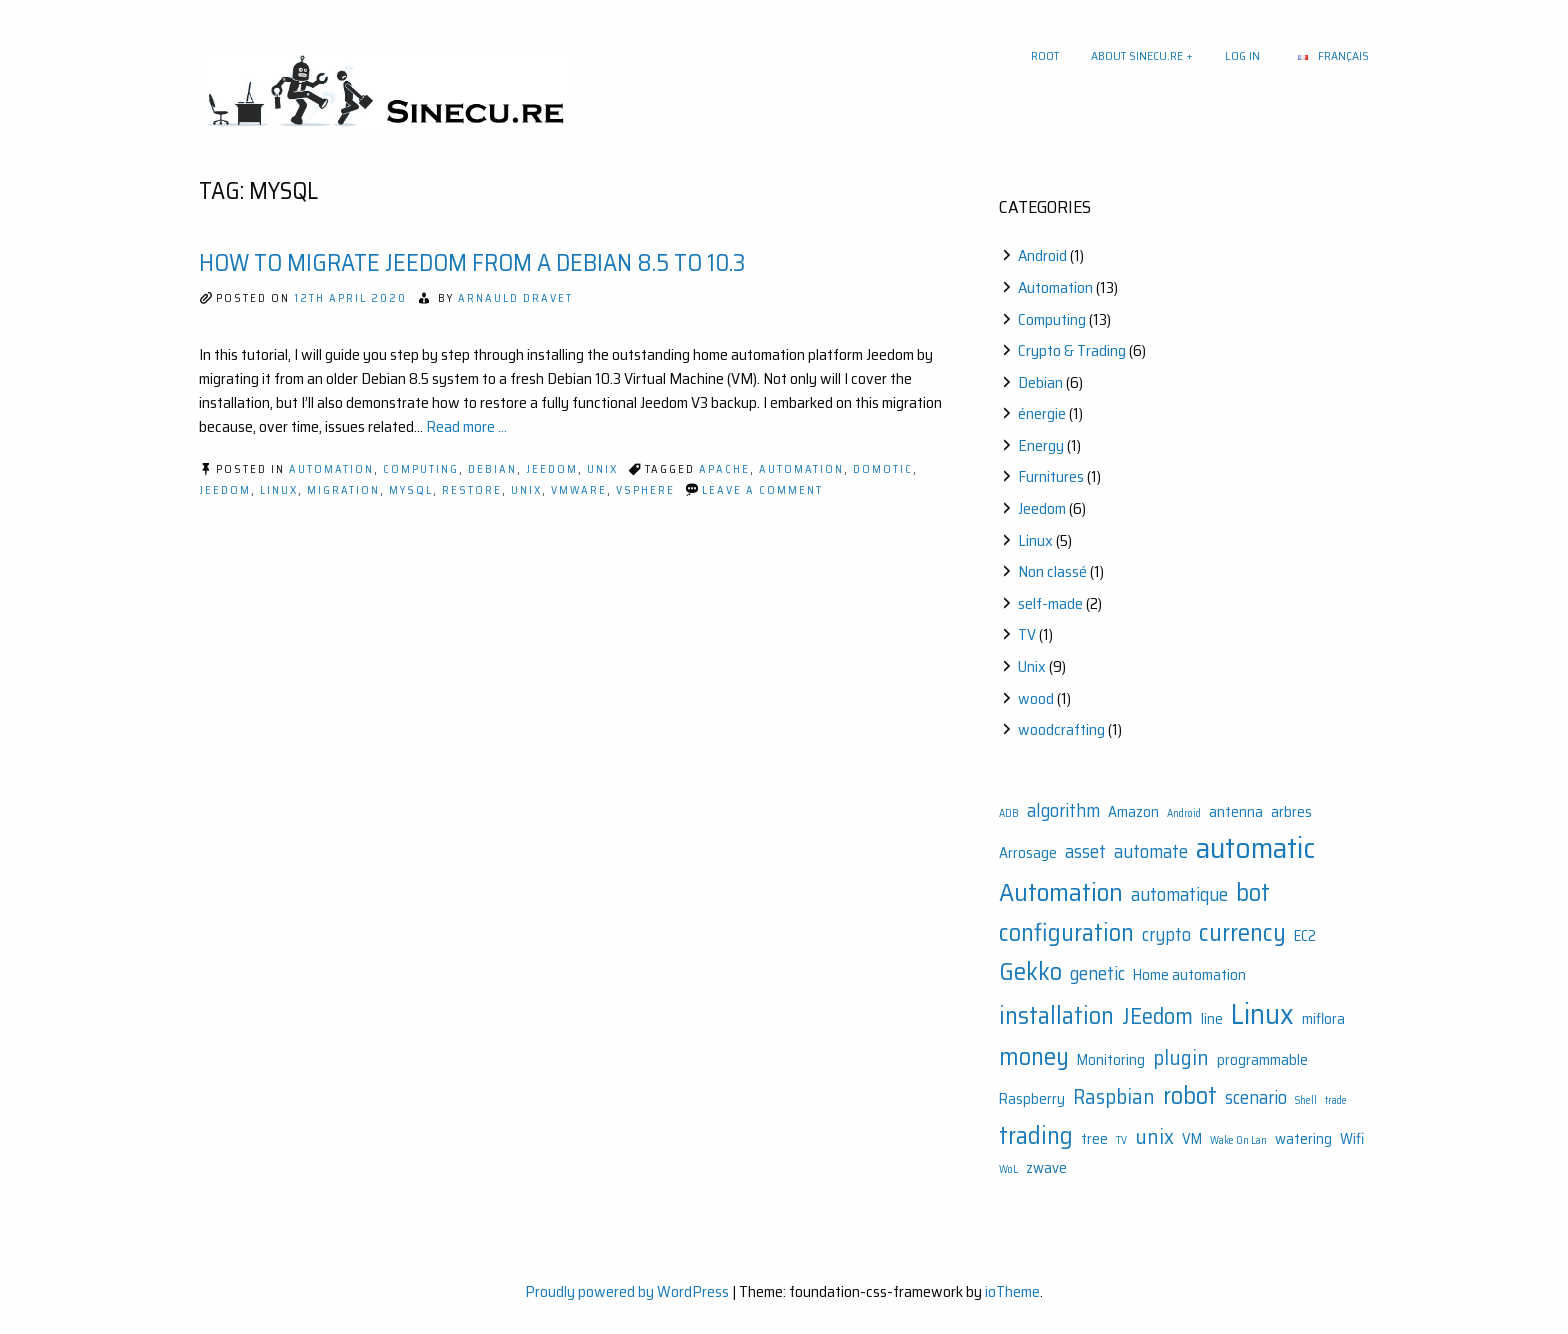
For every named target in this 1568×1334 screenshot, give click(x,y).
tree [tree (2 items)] (1094, 1139)
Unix (602, 469)
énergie (1042, 413)
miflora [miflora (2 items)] (1323, 1019)
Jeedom (552, 469)
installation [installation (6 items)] (1056, 1015)
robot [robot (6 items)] (1190, 1095)
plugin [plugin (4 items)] (1181, 1057)
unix (526, 490)
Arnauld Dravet (515, 298)
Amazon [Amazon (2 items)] (1133, 812)
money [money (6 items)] (1034, 1056)
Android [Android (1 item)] (1184, 813)
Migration (343, 490)
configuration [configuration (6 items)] (1066, 932)
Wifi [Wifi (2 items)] (1352, 1139)
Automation (331, 469)
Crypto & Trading (1072, 350)
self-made (1050, 603)
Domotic (883, 469)
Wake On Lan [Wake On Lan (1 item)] (1238, 1140)
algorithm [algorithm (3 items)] (1063, 810)
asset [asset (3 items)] (1085, 851)
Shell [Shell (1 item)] (1306, 1100)
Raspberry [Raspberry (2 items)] (1032, 1099)
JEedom (225, 490)
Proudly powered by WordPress (627, 1291)
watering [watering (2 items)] (1303, 1139)
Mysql (411, 490)
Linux (279, 490)
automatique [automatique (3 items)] (1179, 894)
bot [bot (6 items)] (1253, 892)
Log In (1242, 55)
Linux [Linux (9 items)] (1262, 1014)
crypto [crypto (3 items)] (1166, 934)
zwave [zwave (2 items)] (1046, 1168)
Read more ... (466, 426)
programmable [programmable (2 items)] (1262, 1060)
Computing (421, 469)
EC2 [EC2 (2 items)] (1305, 936)
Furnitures (1051, 476)
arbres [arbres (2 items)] (1291, 812)
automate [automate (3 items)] (1151, 851)
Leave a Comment (762, 490)
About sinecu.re (1137, 55)
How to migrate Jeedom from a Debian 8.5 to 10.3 (472, 263)
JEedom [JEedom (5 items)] (1157, 1016)
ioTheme (1012, 1291)
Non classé (1052, 571)
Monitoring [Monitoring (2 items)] (1111, 1060)
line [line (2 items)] (1212, 1019)
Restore (472, 490)
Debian (492, 469)
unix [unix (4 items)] (1154, 1136)
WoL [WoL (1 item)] (1008, 1169)
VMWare (579, 490)
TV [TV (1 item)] (1121, 1140)
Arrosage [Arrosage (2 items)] (1028, 853)
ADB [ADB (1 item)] (1009, 813)
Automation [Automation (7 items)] (1061, 892)
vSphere (645, 490)
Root (1045, 55)
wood (1036, 698)
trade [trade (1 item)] (1336, 1100)
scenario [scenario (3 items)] (1256, 1097)
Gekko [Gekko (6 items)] (1030, 971)
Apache (724, 469)
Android (1042, 255)
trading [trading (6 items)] (1036, 1135)
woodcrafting (1061, 729)
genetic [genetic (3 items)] (1097, 973)
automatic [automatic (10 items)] (1255, 848)
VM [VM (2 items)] (1192, 1139)
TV (1027, 634)
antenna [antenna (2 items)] (1236, 812)
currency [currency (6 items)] (1242, 932)
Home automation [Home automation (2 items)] (1189, 975)
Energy (1041, 445)
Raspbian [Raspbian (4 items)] (1114, 1096)
